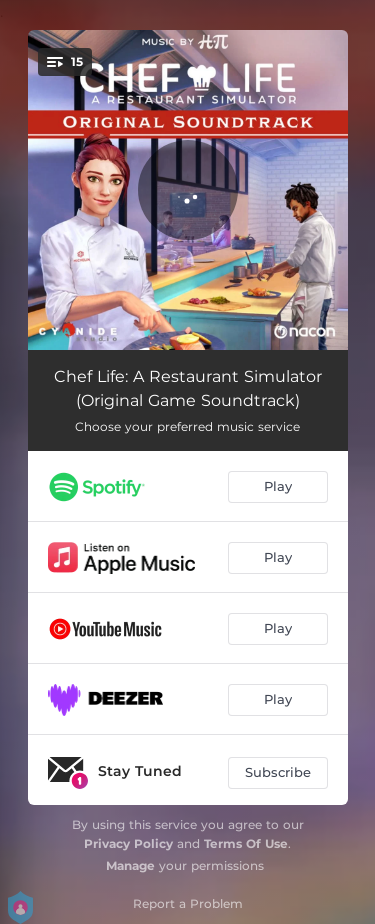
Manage (130, 865)
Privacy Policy (128, 843)
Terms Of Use (246, 843)
